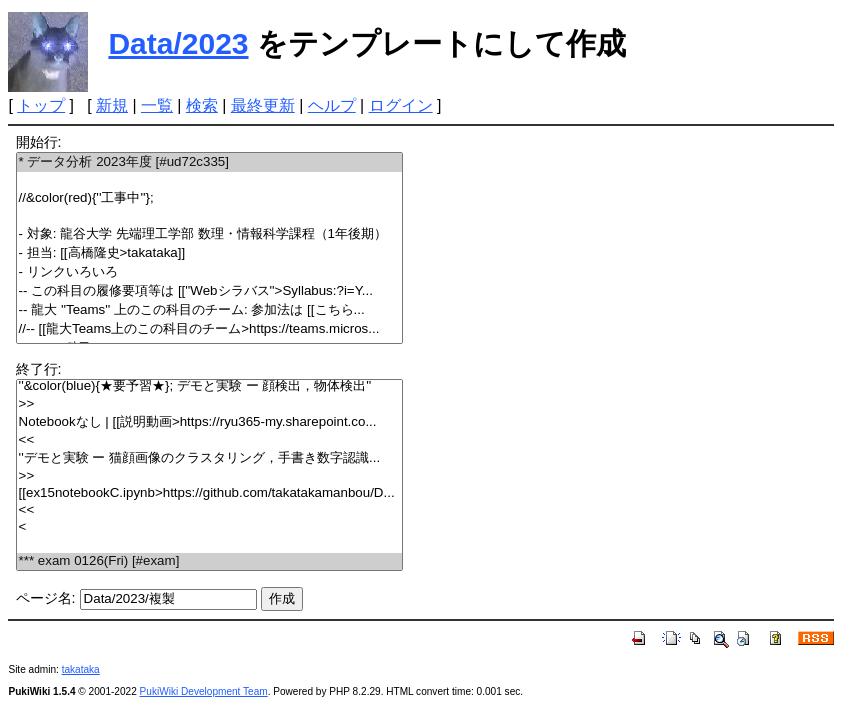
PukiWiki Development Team (204, 691)
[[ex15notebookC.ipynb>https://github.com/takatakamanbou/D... (210, 493)
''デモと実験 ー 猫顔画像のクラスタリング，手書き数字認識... (210, 458)
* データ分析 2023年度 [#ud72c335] (210, 162)
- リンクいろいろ (210, 272)
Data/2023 (178, 43)
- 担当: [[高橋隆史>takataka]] (210, 253)
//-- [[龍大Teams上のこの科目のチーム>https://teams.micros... (210, 329)
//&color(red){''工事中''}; (210, 198)
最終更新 (263, 105)
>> (210, 404)
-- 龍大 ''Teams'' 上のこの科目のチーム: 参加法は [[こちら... (210, 310)
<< (210, 440)
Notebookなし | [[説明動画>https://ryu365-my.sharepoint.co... (210, 422)
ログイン (401, 105)
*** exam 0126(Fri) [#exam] (210, 561)
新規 (112, 105)
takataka (81, 669)
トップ (41, 105)
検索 (202, 105)
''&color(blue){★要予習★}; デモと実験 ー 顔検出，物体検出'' (210, 386)
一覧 (157, 105)
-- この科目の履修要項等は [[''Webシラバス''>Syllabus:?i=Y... (210, 291)
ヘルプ (332, 105)
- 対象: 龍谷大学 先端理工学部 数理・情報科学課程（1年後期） (210, 234)
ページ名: (46, 598)
